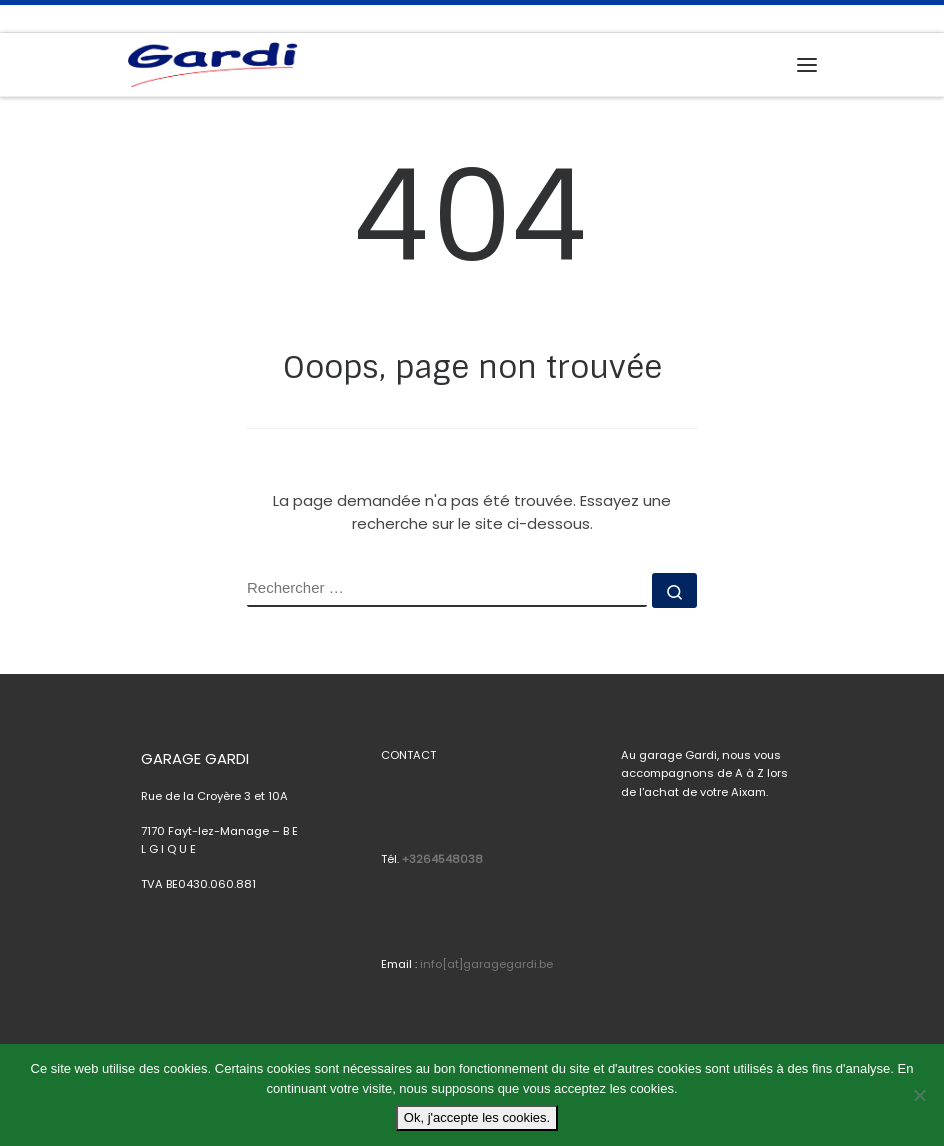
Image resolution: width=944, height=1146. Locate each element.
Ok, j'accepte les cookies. (477, 1117)
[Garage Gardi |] (212, 63)
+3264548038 (442, 859)
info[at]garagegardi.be (486, 964)
